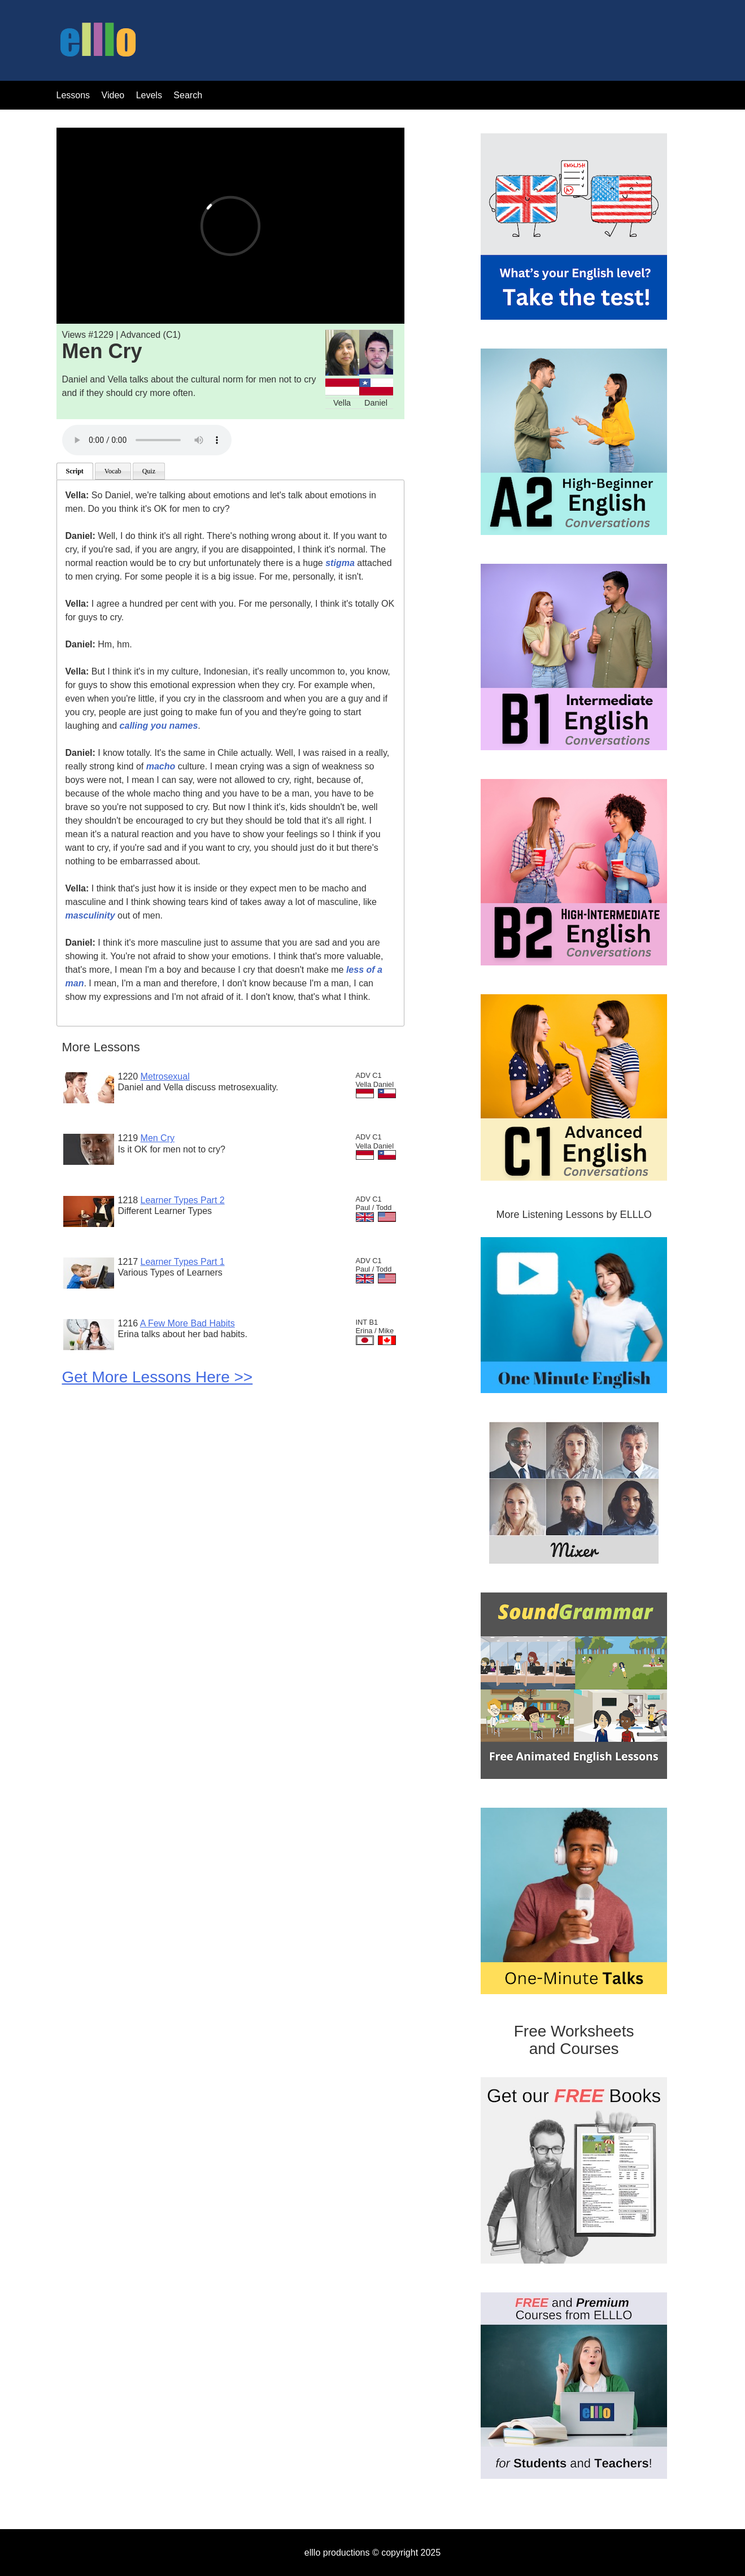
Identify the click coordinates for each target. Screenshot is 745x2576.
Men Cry (158, 1138)
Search (187, 95)
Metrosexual (165, 1076)
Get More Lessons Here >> (157, 1377)
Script (75, 471)
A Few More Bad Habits (187, 1323)
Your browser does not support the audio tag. (147, 440)
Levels (150, 95)
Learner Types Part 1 (183, 1262)
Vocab (112, 471)
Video (113, 95)
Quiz (148, 471)
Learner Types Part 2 (183, 1200)
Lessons (73, 95)
